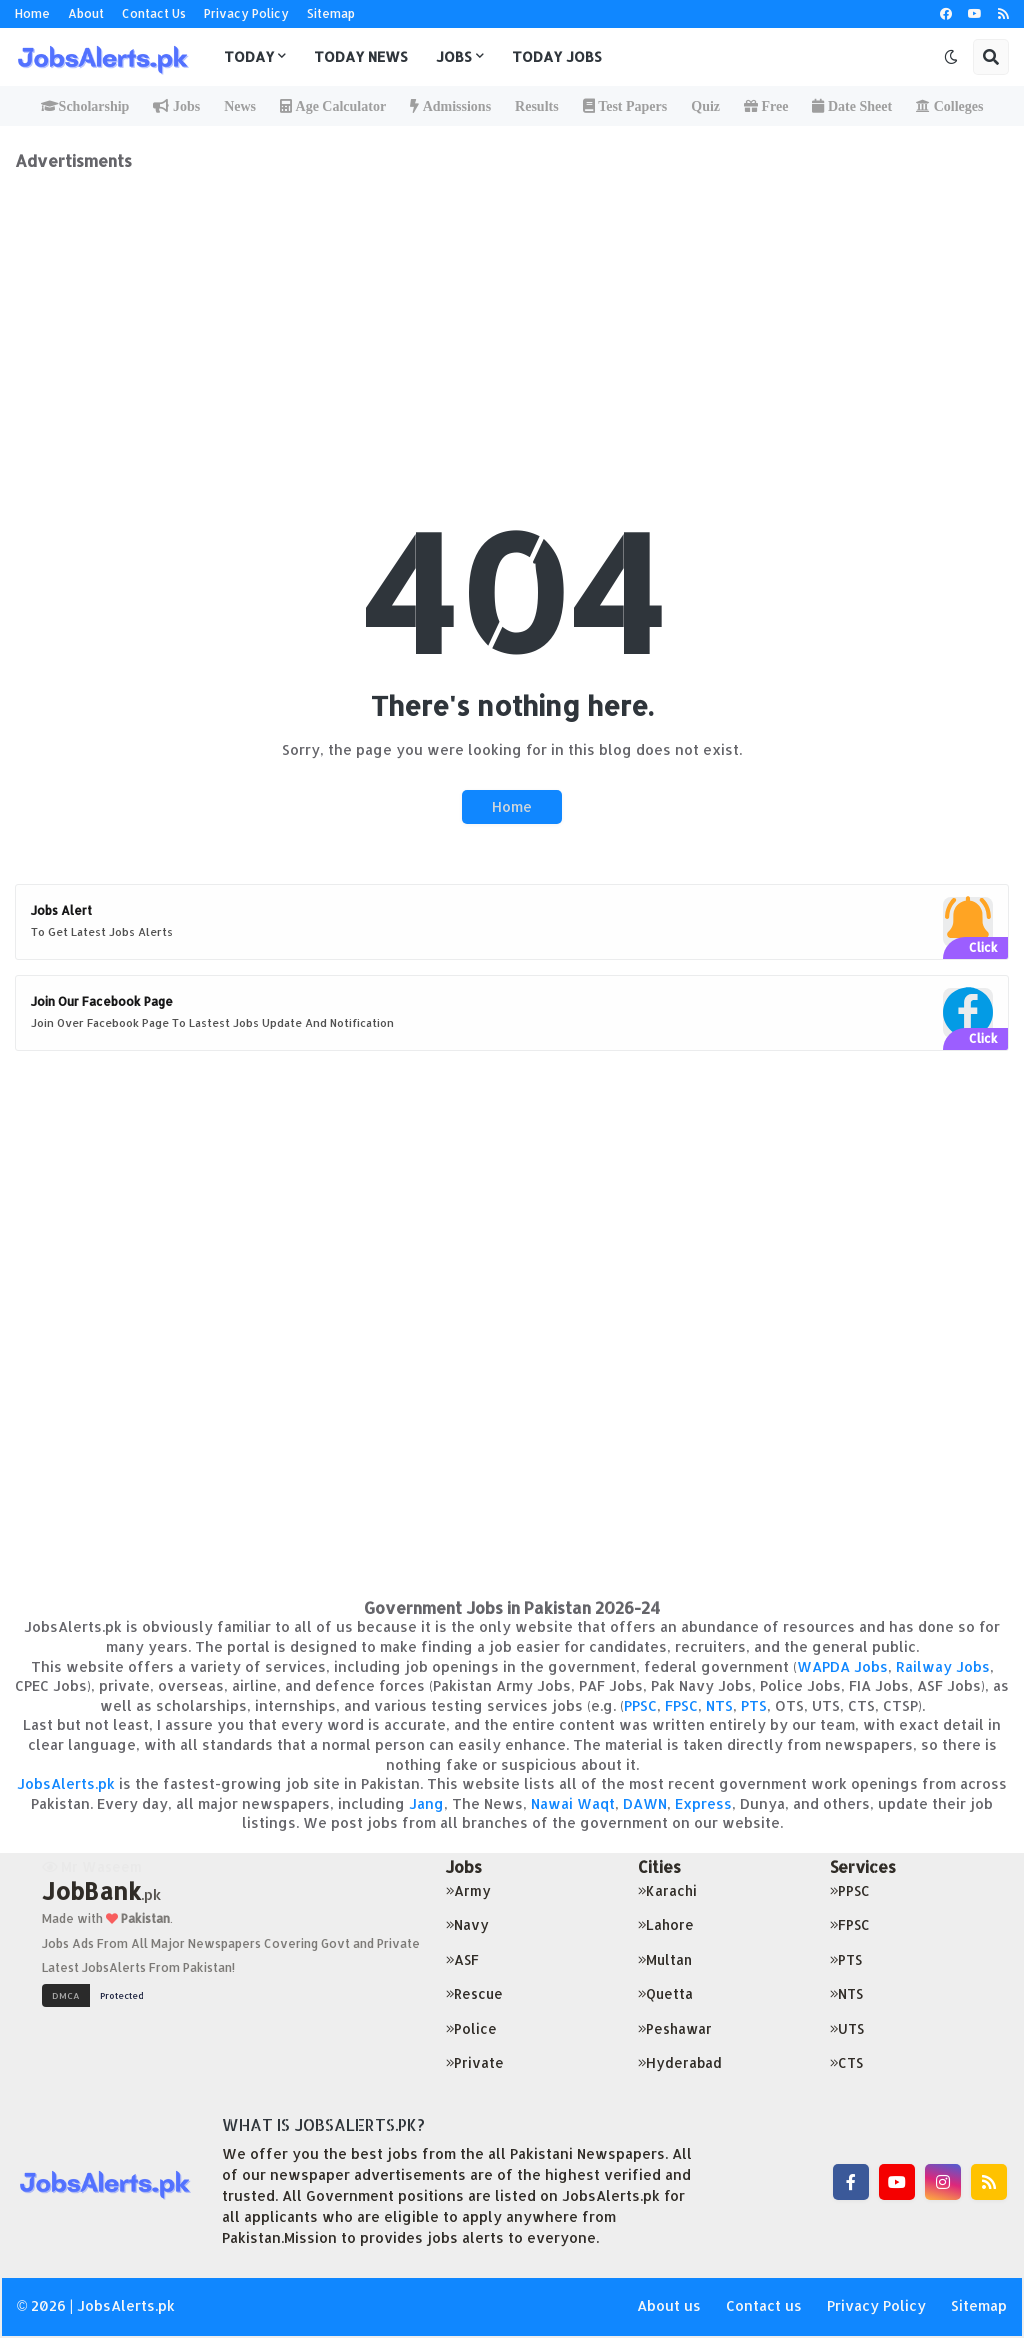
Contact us (764, 2305)
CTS (846, 2062)
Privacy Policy (246, 13)
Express (703, 1803)
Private (475, 2062)
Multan (665, 1959)
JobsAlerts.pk (66, 1783)
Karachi (667, 1890)
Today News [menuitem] (361, 56)
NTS (719, 1705)
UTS (847, 2028)
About (86, 13)
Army (468, 1890)
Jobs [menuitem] (454, 56)
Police (471, 2028)
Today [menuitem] (249, 56)
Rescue (474, 1993)
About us (669, 2305)
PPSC (640, 1705)
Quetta (665, 1993)
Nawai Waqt (573, 1803)
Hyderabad (680, 2062)
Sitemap (331, 13)
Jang (426, 1803)
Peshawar (675, 2028)
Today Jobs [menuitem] (557, 56)
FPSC (681, 1705)
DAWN (645, 1803)
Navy (467, 1924)
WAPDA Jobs (842, 1666)
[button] (951, 57)
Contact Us (154, 13)
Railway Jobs (943, 1666)
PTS (754, 1705)
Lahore (666, 1924)
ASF (462, 1959)
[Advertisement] (512, 311)
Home (32, 13)
